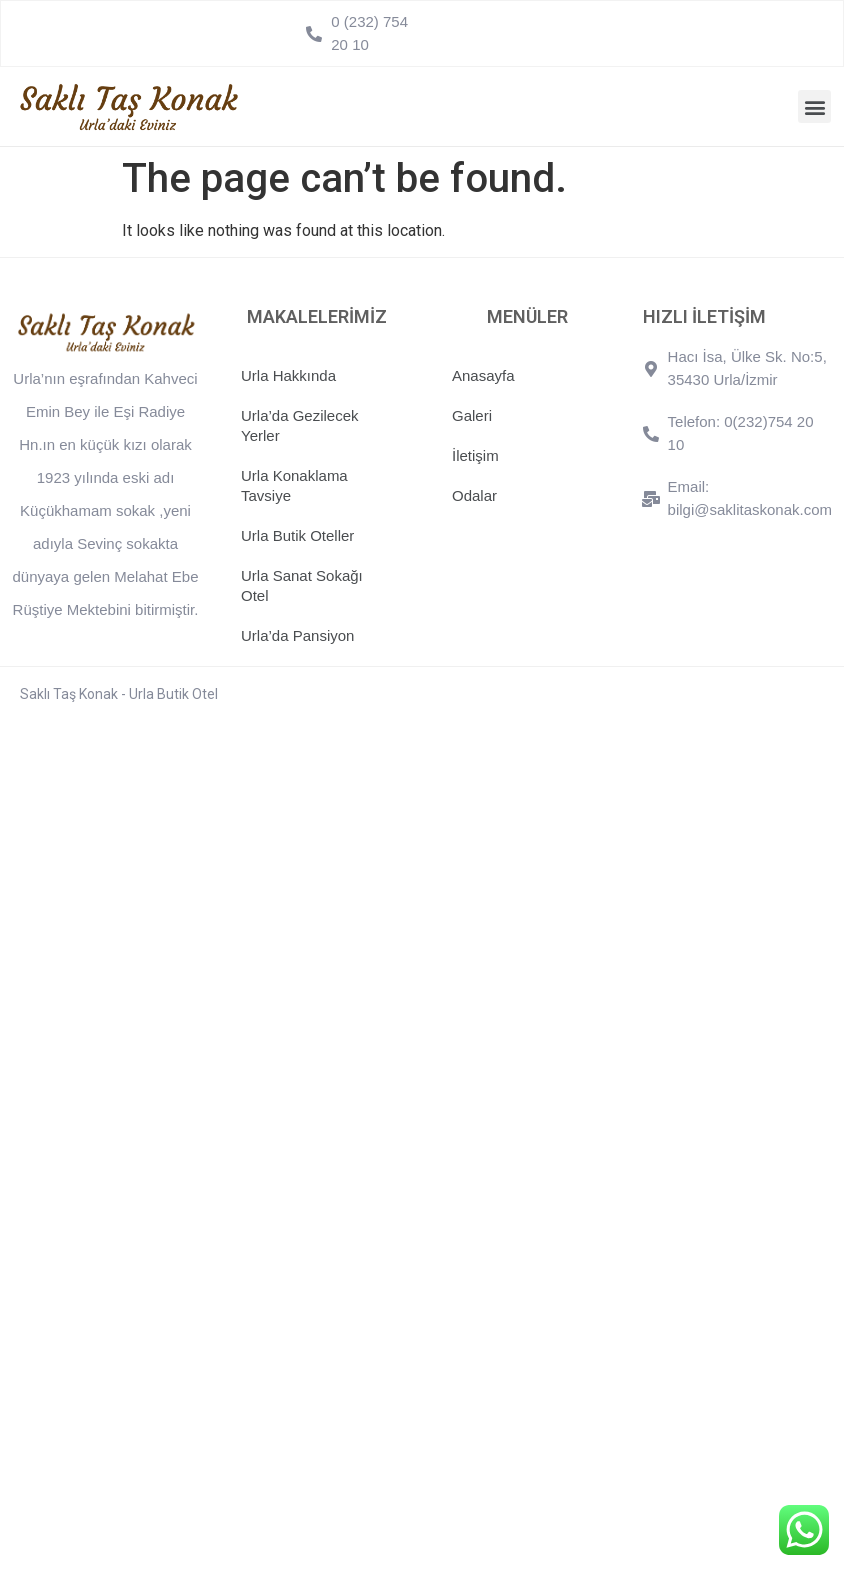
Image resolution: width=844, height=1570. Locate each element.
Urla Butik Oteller (297, 535)
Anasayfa (483, 375)
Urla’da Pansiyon (297, 635)
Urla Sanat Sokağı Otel (302, 585)
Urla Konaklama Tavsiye (294, 485)
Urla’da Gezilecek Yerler (300, 425)
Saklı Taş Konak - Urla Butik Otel (119, 694)
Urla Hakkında (288, 375)
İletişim (475, 455)
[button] (814, 106)
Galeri (472, 415)
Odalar (474, 495)
